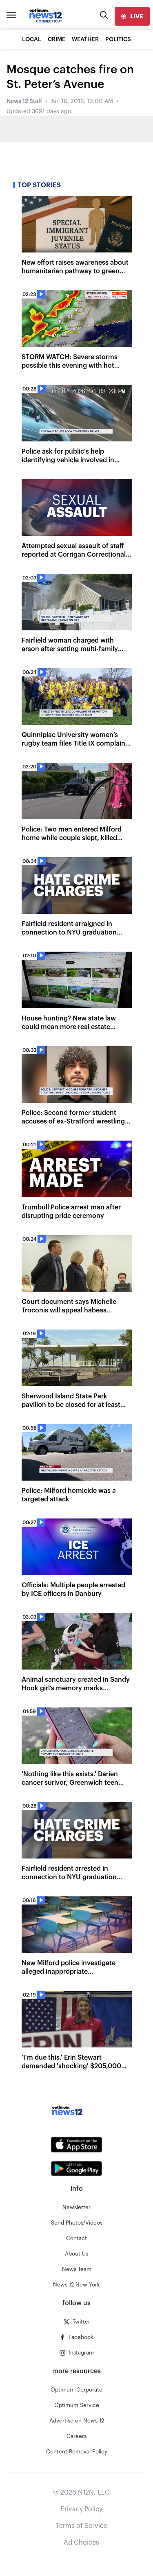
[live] (132, 16)
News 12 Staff (24, 101)
